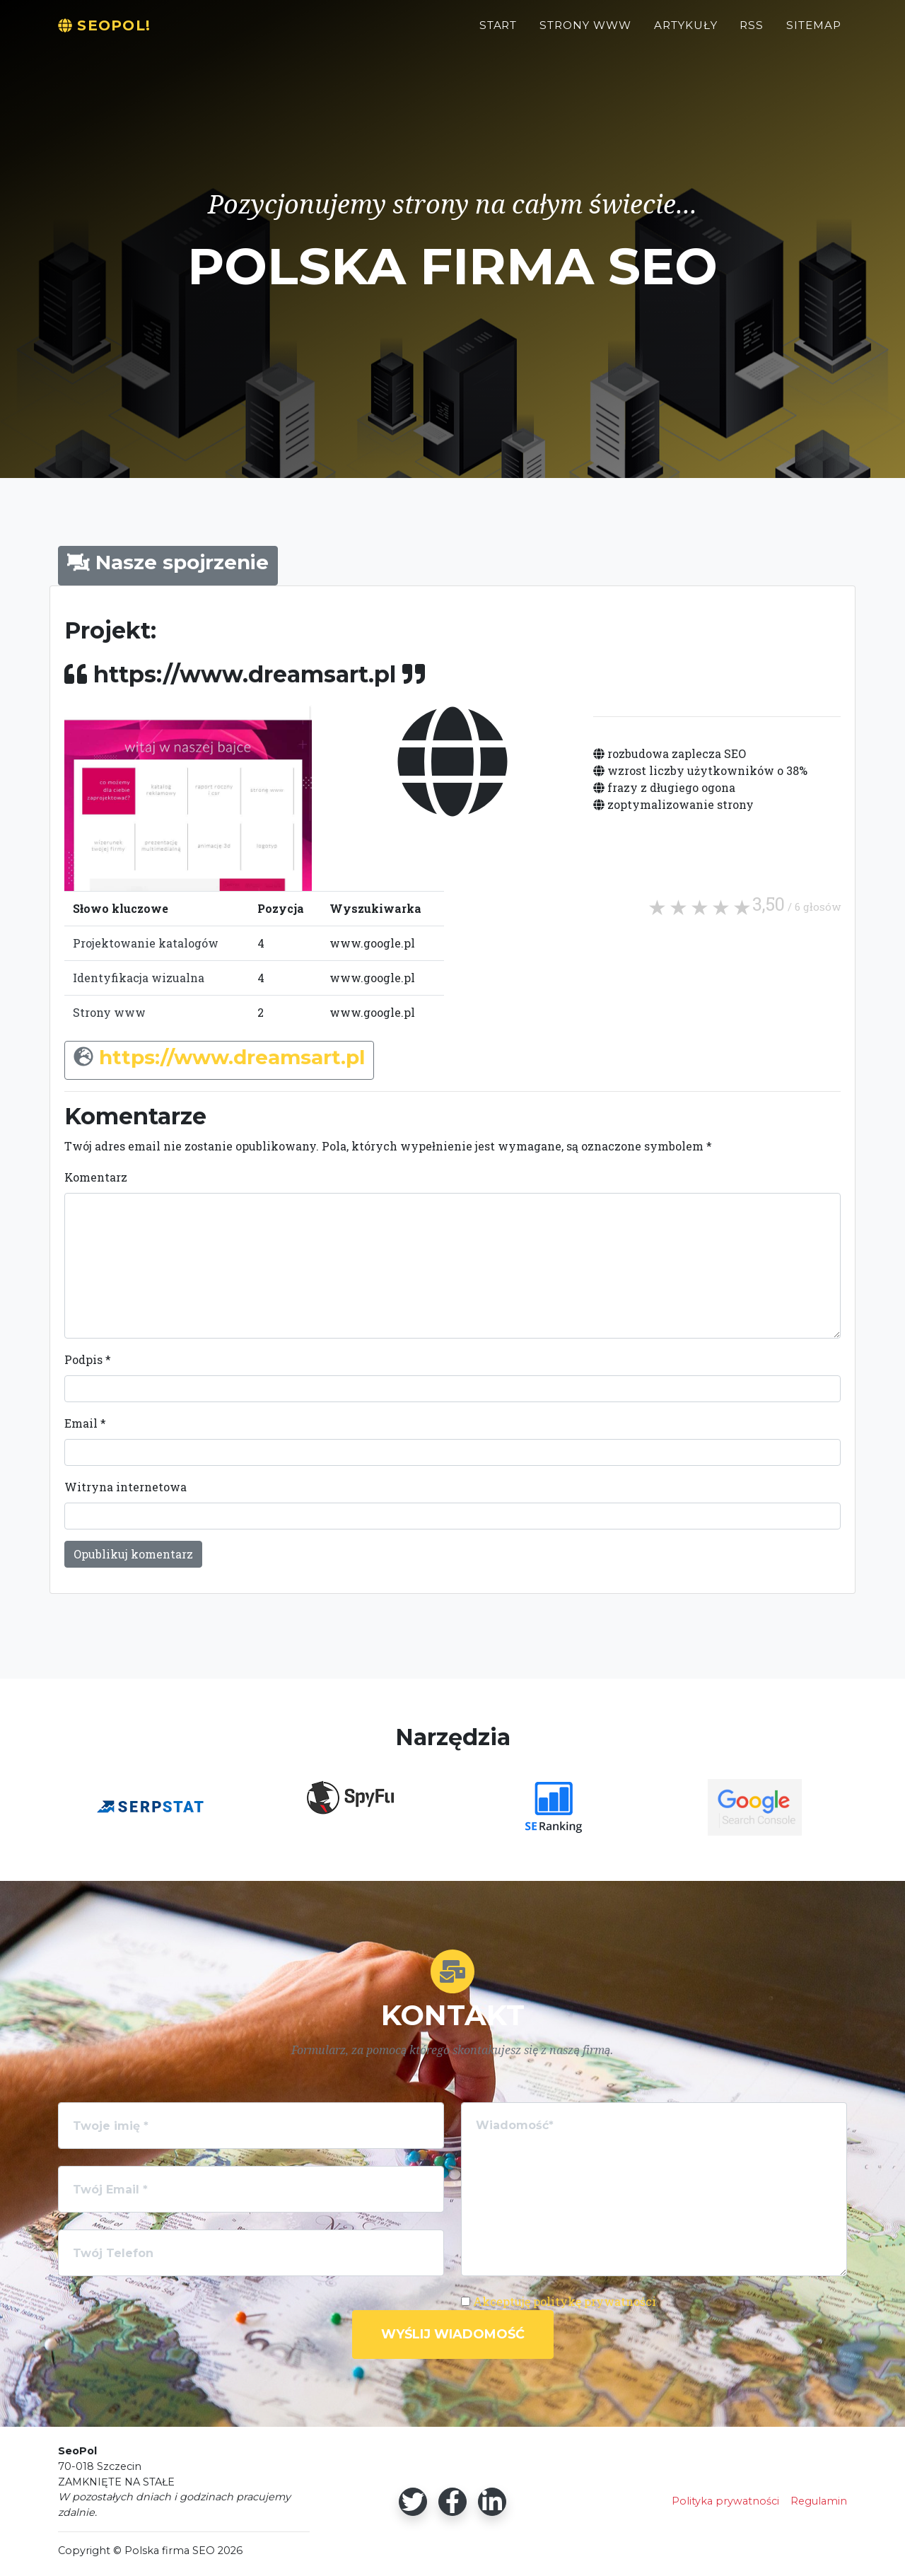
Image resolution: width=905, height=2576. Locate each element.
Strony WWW (585, 33)
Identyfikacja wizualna (138, 977)
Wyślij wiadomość (453, 2334)
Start (498, 33)
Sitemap (813, 33)
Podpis (87, 1359)
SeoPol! (112, 33)
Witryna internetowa (125, 1486)
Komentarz (95, 1177)
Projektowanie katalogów (145, 943)
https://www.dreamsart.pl (232, 1057)
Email (85, 1423)
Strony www (109, 1012)
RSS (752, 33)
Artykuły (686, 33)
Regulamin (818, 2501)
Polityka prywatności (725, 2501)
